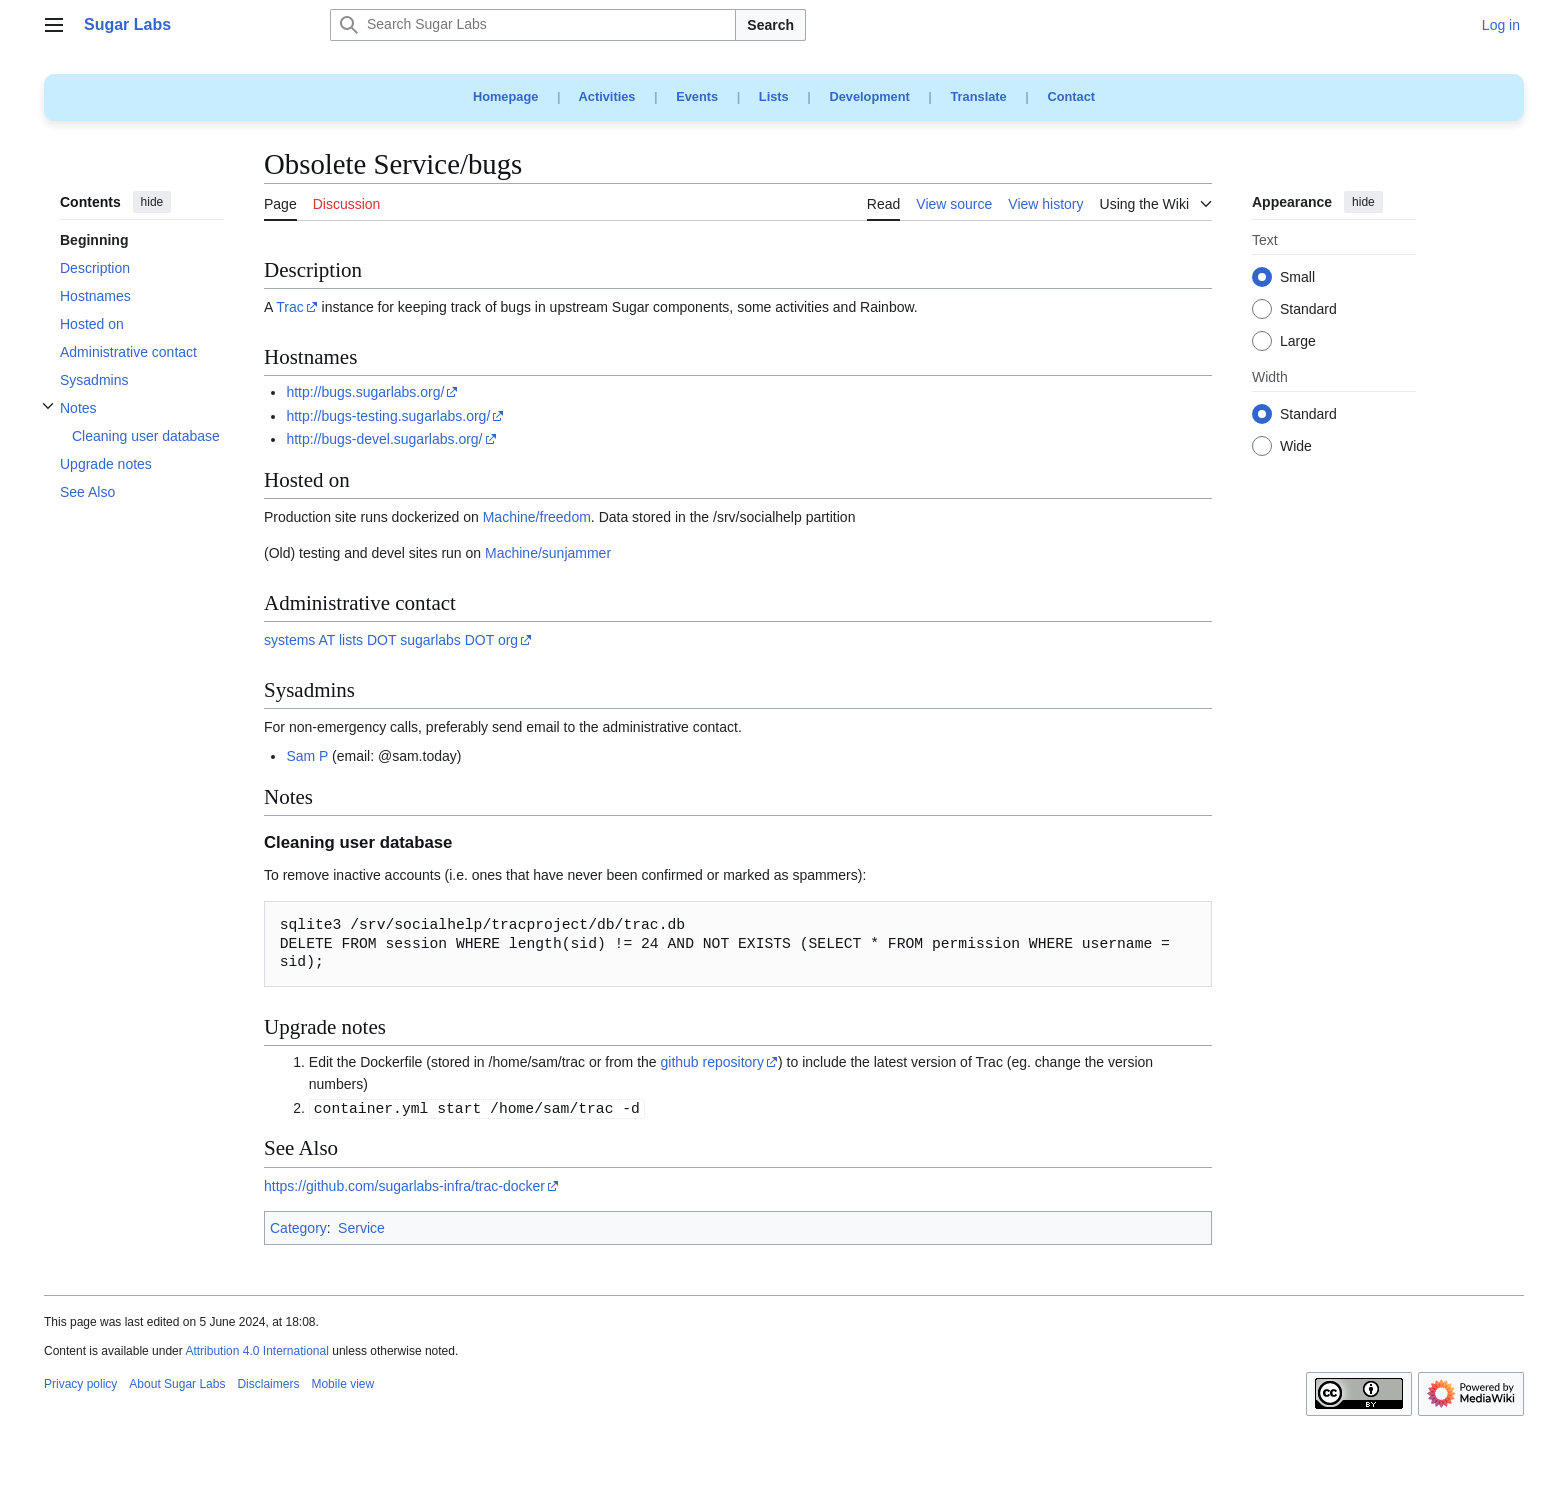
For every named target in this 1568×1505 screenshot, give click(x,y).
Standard (1308, 310)
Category (298, 1228)
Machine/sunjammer (548, 553)
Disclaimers (268, 1384)
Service (361, 1228)
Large (1298, 342)
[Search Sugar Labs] (533, 25)
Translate (979, 96)
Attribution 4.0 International (256, 1351)
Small (1297, 278)
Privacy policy (80, 1384)
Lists (774, 96)
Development (869, 96)
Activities (607, 96)
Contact (1071, 96)
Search (770, 25)
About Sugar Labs (177, 1384)
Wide (1296, 447)
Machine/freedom (537, 517)
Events (697, 96)
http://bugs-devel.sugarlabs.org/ (384, 439)
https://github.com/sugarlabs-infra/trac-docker (404, 1186)
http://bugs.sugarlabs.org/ (365, 392)
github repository (713, 1062)
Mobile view (342, 1384)
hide (152, 202)
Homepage (505, 96)
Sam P (307, 756)
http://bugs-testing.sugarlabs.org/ (388, 416)
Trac (289, 307)
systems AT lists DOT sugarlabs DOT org (391, 640)
